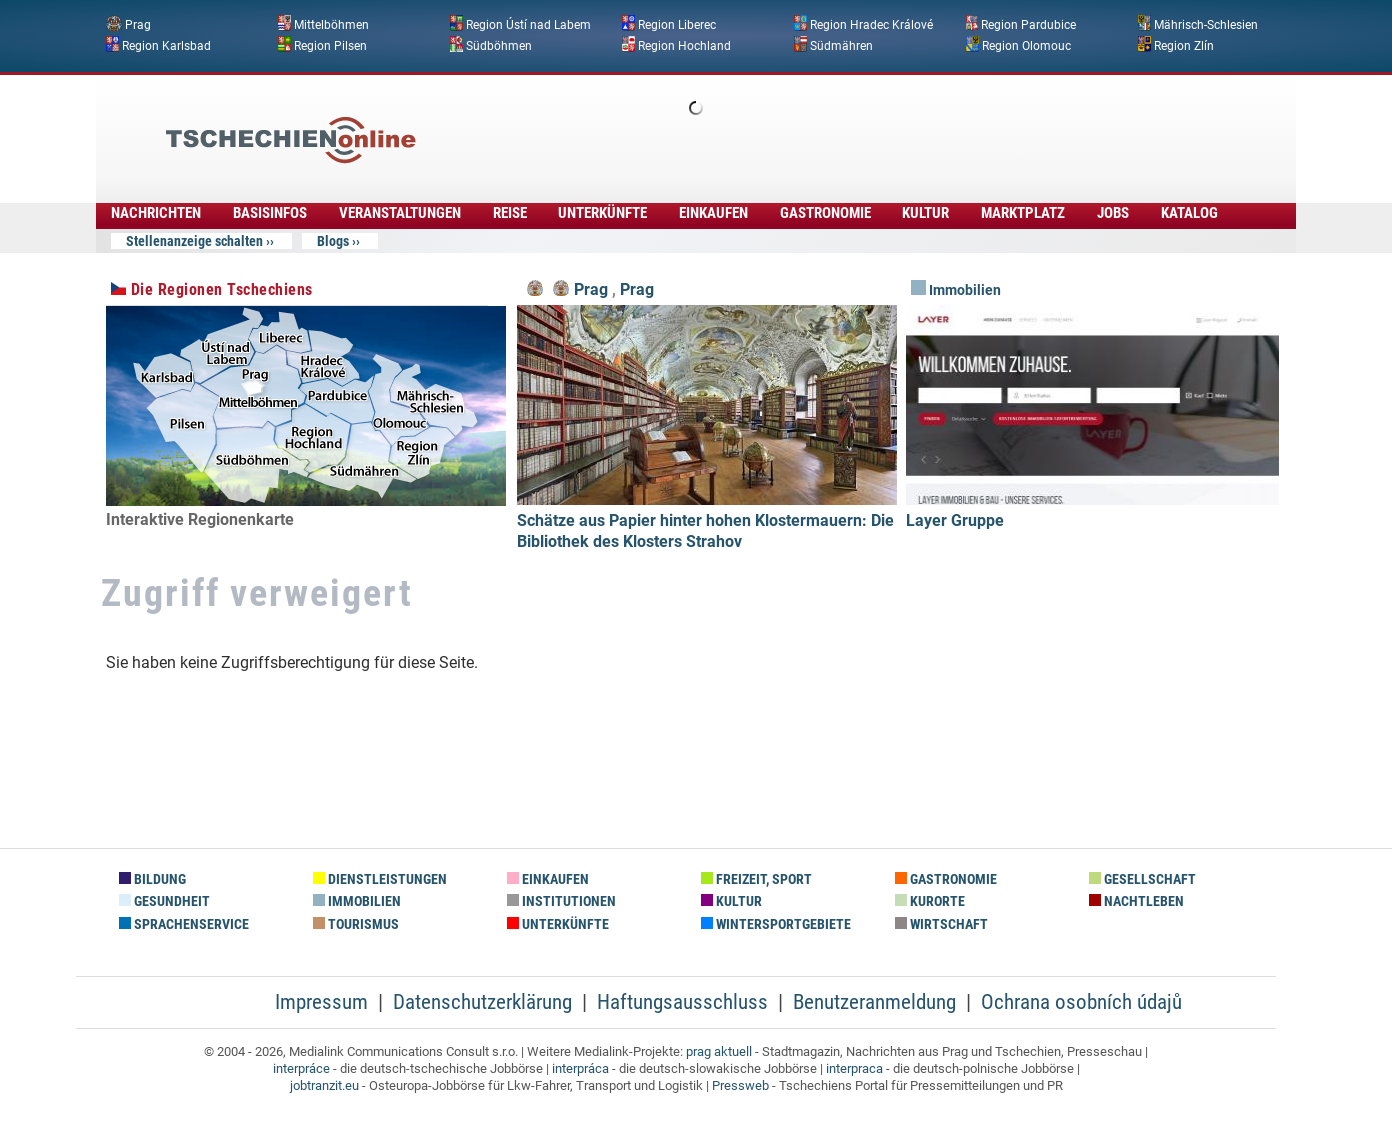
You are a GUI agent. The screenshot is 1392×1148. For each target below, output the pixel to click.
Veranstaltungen (400, 213)
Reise (510, 213)
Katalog (1189, 213)
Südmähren (841, 45)
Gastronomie (825, 213)
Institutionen (561, 901)
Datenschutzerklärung (482, 1002)
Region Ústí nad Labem (528, 25)
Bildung (152, 879)
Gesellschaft (1142, 879)
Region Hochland (684, 45)
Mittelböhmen (331, 25)
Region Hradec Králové (871, 25)
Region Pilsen (330, 45)
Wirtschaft (941, 924)
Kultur (925, 213)
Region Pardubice (1028, 25)
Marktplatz (1023, 213)
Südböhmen (499, 45)
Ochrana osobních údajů (1081, 1002)
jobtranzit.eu (324, 1085)
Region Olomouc (1026, 45)
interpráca (580, 1068)
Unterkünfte (602, 213)
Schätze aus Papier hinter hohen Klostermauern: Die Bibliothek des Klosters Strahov (705, 531)
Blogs (333, 241)
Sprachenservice (184, 924)
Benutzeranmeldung (874, 1002)
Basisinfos (270, 213)
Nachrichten (156, 213)
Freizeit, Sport (756, 879)
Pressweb (740, 1085)
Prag (138, 25)
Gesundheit (164, 901)
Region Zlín (1184, 45)
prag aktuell (719, 1051)
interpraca (854, 1068)
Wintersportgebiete (776, 924)
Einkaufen (713, 213)
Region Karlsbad (166, 45)
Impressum (321, 1002)
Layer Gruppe (955, 520)
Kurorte (930, 901)
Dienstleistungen (380, 879)
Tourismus (356, 924)
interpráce (301, 1068)
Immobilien (956, 290)
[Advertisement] (750, 125)
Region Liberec (677, 25)
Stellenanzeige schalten (194, 241)
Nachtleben (1136, 901)
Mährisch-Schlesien (1206, 25)
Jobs (1113, 213)
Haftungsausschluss (682, 1002)
